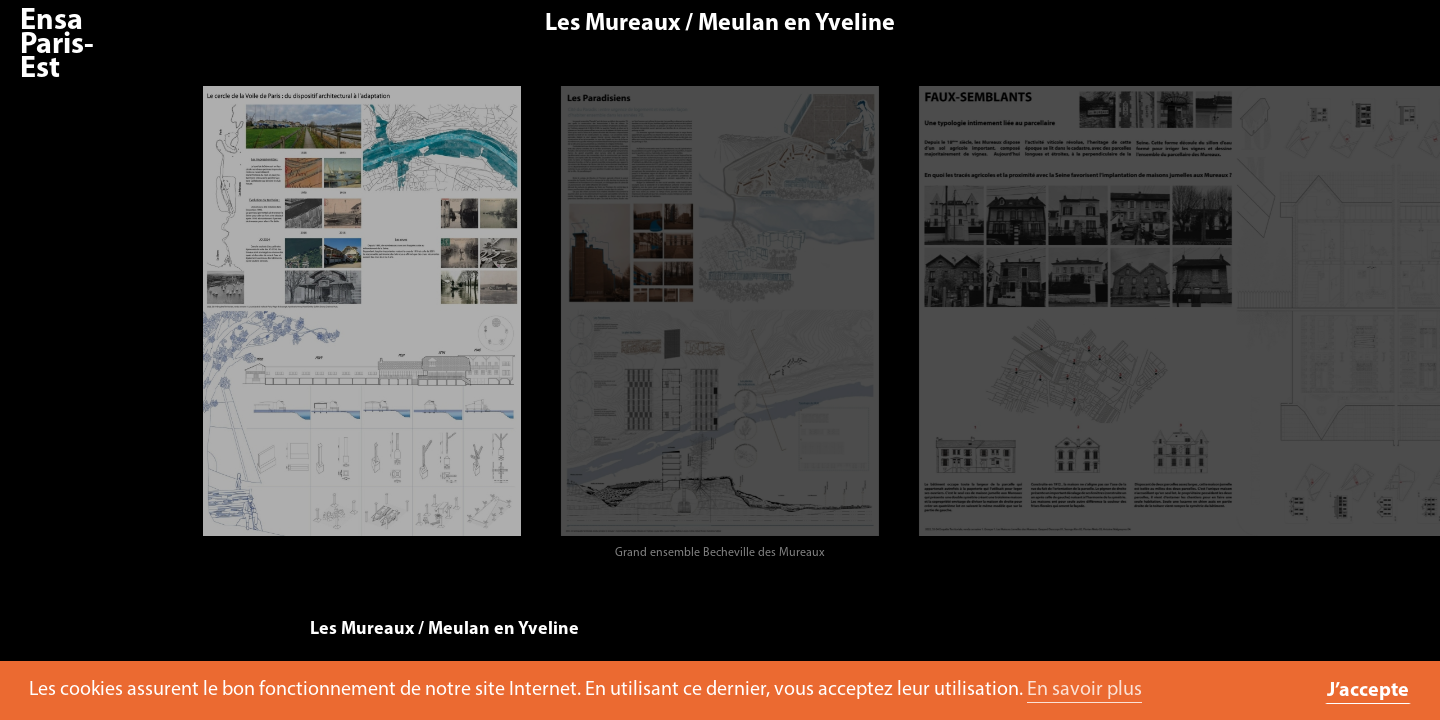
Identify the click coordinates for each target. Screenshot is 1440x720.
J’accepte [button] (1368, 691)
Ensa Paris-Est (57, 45)
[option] (361, 328)
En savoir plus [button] (1084, 690)
